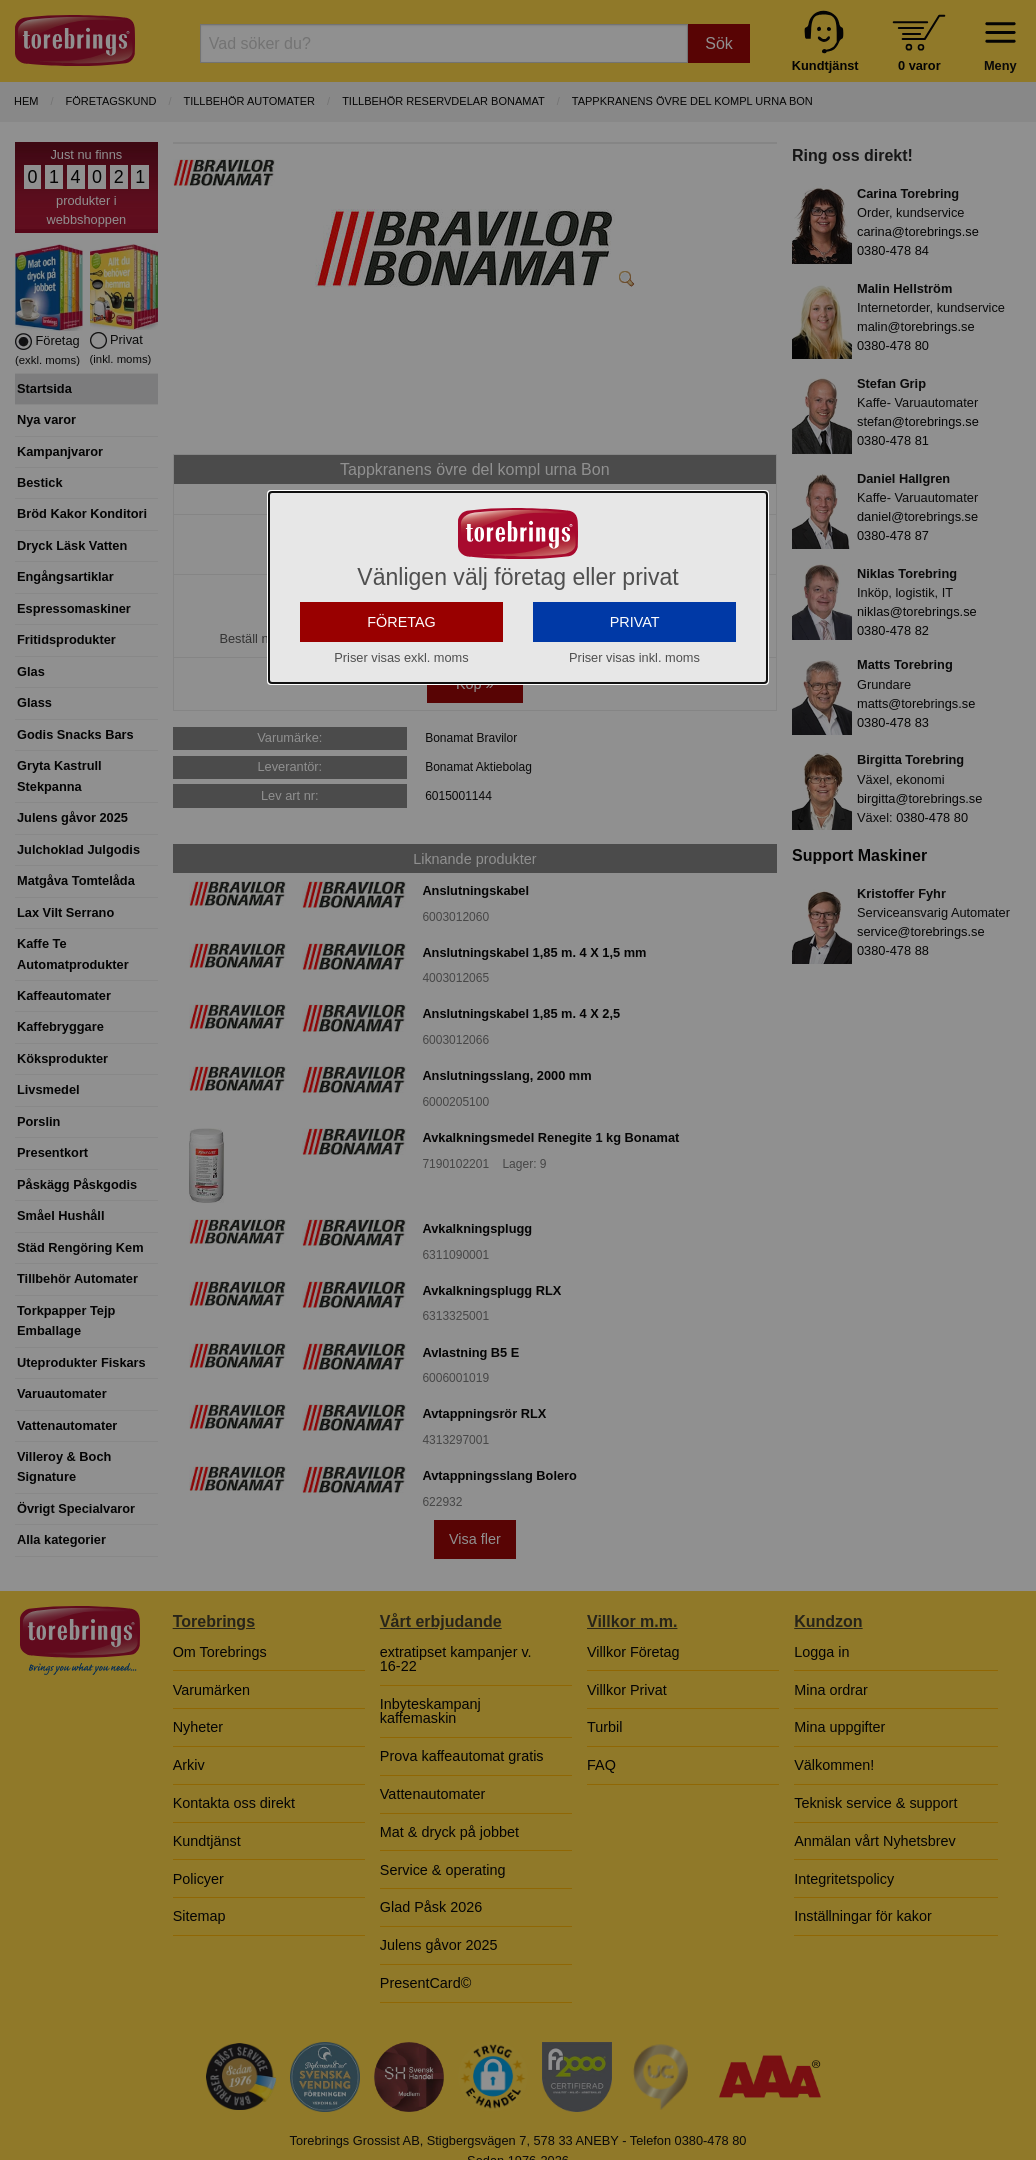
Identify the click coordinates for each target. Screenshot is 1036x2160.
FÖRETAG (401, 699)
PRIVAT (635, 699)
